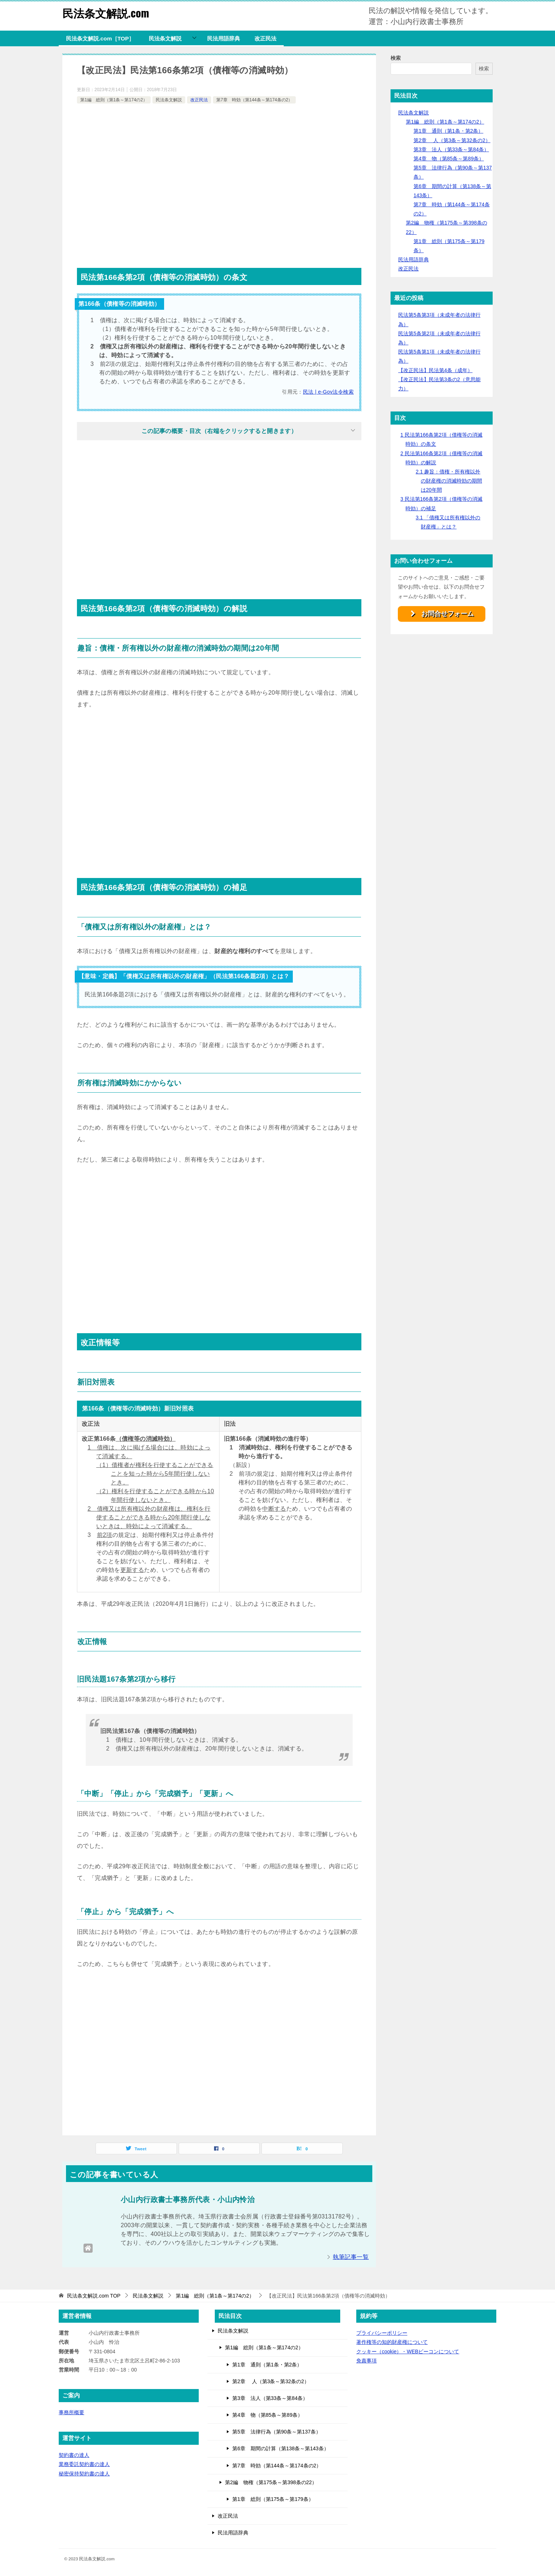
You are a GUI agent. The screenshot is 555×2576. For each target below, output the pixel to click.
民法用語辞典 (223, 38)
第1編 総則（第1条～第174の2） (113, 99)
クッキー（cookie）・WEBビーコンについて (407, 2351)
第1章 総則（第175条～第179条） (273, 2499)
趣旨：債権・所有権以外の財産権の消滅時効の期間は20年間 (449, 481)
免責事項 (366, 2361)
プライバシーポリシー (381, 2333)
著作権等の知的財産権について (392, 2342)
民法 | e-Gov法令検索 (328, 392)
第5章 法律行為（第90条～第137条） (276, 2432)
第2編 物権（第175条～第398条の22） (271, 2482)
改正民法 (265, 38)
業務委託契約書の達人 (84, 2464)
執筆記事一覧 (351, 2257)
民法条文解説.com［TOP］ (100, 38)
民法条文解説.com (105, 12)
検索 (396, 58)
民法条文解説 (165, 38)
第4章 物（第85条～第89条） (449, 158)
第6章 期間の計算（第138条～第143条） (280, 2448)
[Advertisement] (219, 183)
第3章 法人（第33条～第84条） (451, 149)
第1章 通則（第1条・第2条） (448, 131)
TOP (94, 2296)
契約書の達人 (74, 2455)
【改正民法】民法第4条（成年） (435, 370)
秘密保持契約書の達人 (84, 2474)
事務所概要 (71, 2412)
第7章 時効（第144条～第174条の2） (254, 99)
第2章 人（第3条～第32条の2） (452, 140)
